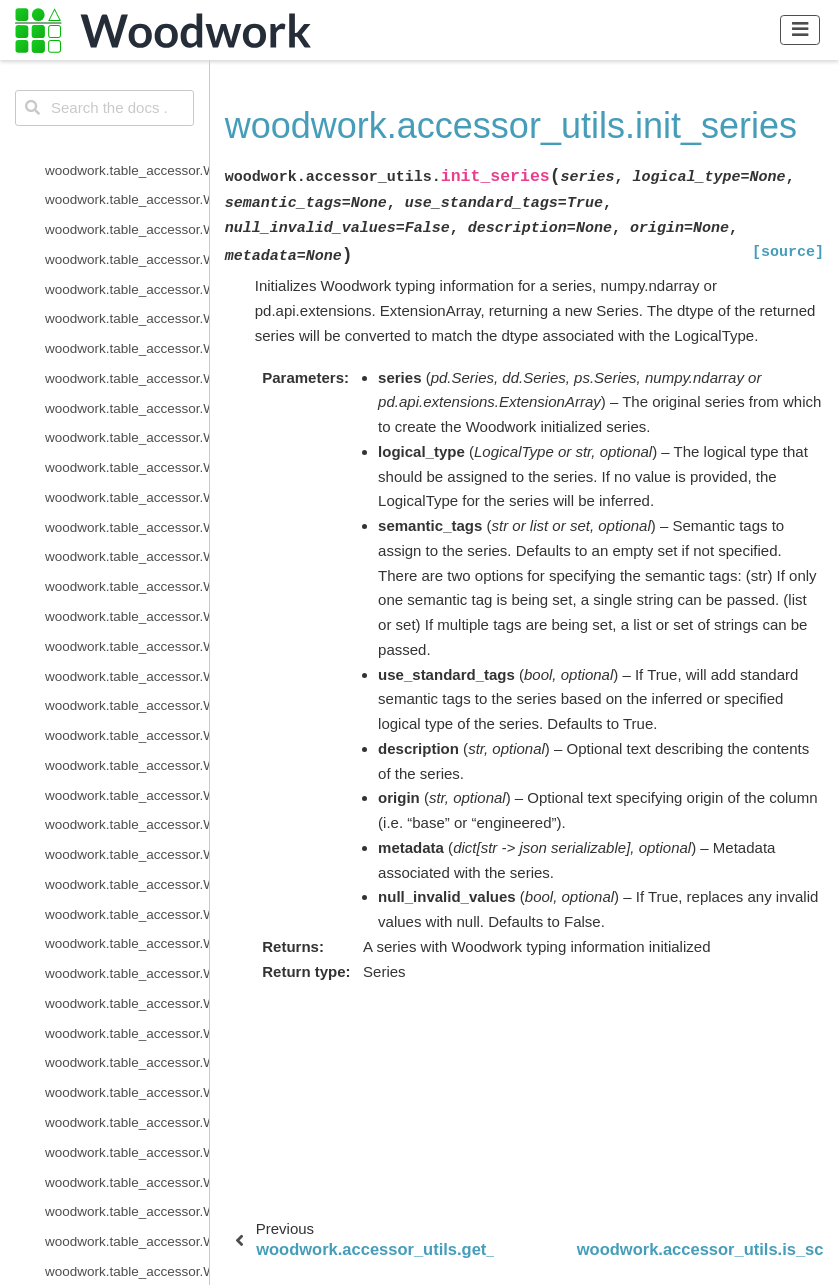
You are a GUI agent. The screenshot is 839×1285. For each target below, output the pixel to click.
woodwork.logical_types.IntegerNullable (127, 361)
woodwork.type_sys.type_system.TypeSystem (127, 718)
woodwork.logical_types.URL (127, 688)
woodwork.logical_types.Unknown (127, 659)
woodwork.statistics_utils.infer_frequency (127, 1195)
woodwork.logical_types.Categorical (127, 123)
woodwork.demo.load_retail (127, 1224)
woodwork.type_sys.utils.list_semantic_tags (127, 956)
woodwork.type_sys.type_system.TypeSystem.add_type (127, 748)
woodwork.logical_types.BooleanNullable (127, 93)
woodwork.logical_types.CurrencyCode (127, 182)
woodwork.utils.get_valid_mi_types (127, 1016)
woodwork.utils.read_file (117, 1075)
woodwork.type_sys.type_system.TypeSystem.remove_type (127, 808)
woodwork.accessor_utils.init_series (127, 1135)
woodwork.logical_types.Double (127, 242)
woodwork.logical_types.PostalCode (127, 569)
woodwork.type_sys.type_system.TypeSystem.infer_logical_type (127, 778)
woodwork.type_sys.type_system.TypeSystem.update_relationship (127, 897)
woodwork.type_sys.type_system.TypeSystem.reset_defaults (127, 837)
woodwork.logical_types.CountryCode (127, 153)
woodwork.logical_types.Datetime (127, 212)
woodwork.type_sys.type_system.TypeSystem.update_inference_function (127, 867)
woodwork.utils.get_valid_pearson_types (127, 1046)
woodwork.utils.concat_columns (127, 986)
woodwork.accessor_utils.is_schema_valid (127, 1165)
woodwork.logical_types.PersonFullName (127, 510)
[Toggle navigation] (800, 29)
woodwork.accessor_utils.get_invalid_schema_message (127, 1105)
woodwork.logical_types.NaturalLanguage (127, 450)
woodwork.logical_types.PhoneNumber (127, 540)
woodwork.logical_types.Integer (127, 331)
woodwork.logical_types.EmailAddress (127, 272)
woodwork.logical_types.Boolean (127, 63)
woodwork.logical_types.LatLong (127, 421)
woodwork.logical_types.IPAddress (127, 391)
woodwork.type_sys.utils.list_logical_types (127, 927)
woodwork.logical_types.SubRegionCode (127, 599)
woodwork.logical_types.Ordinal (127, 480)
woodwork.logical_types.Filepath (127, 302)
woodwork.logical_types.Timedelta (127, 629)
